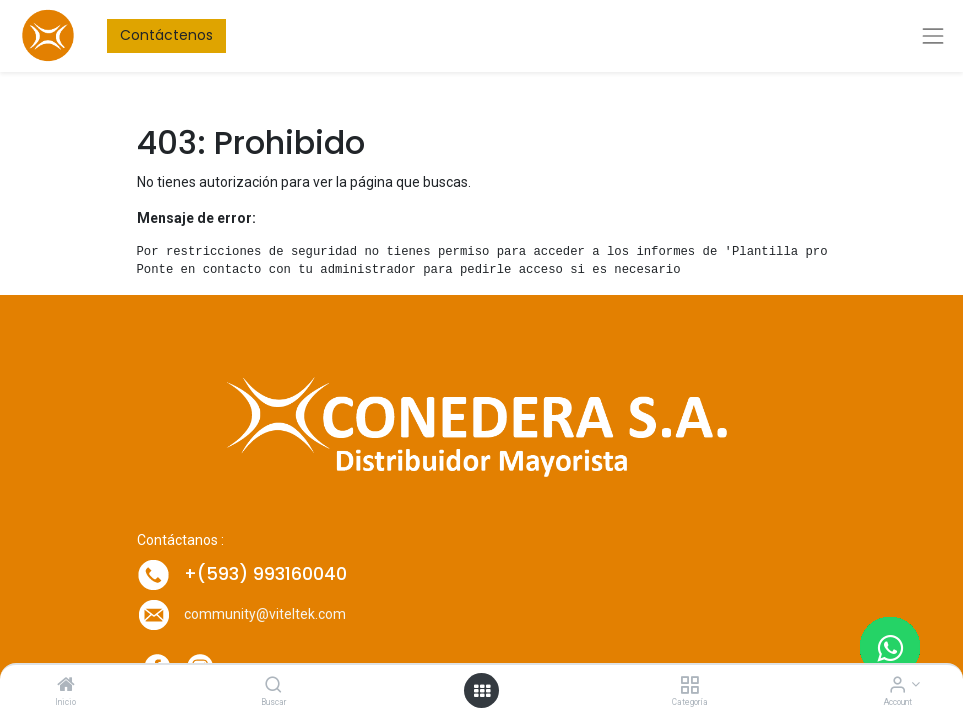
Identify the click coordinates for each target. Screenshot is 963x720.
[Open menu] (482, 691)
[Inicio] (66, 686)
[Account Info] (897, 686)
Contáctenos (166, 35)
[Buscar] (273, 686)
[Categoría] (689, 686)
